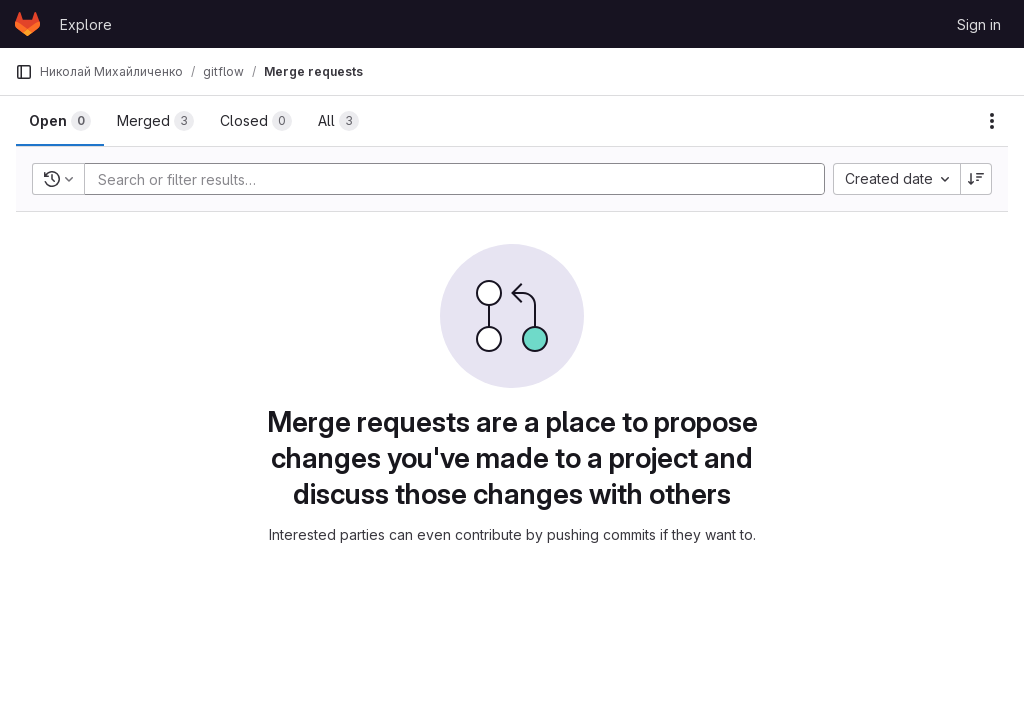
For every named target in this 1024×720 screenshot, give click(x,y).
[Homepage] (27, 24)
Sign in (979, 24)
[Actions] (992, 121)
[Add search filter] (460, 179)
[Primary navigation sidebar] (24, 72)
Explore (86, 24)
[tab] (60, 121)
